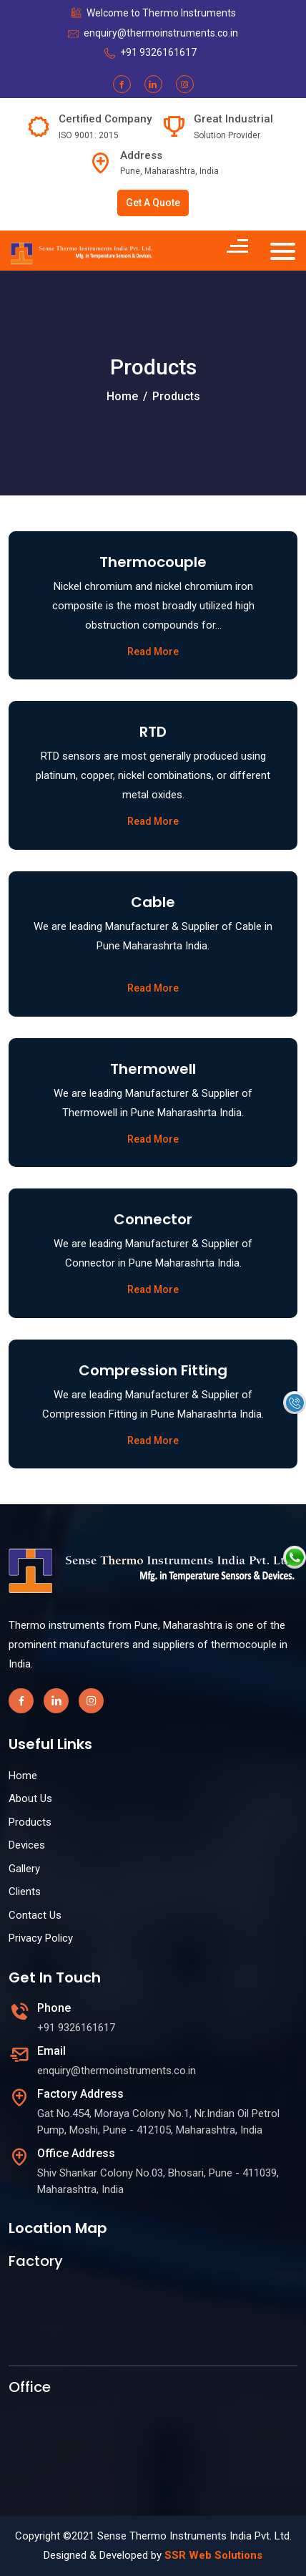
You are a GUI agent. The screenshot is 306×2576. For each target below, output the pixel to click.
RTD (153, 732)
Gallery (24, 1868)
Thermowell (153, 1069)
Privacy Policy (41, 1938)
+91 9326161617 (158, 52)
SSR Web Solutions (213, 2555)
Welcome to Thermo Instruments (161, 13)
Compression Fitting (153, 1370)
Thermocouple (153, 562)
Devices (27, 1845)
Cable (153, 902)
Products (30, 1822)
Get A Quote (153, 202)
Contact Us (35, 1915)
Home (122, 396)
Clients (25, 1891)
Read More (153, 651)
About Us (30, 1798)
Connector (153, 1219)
